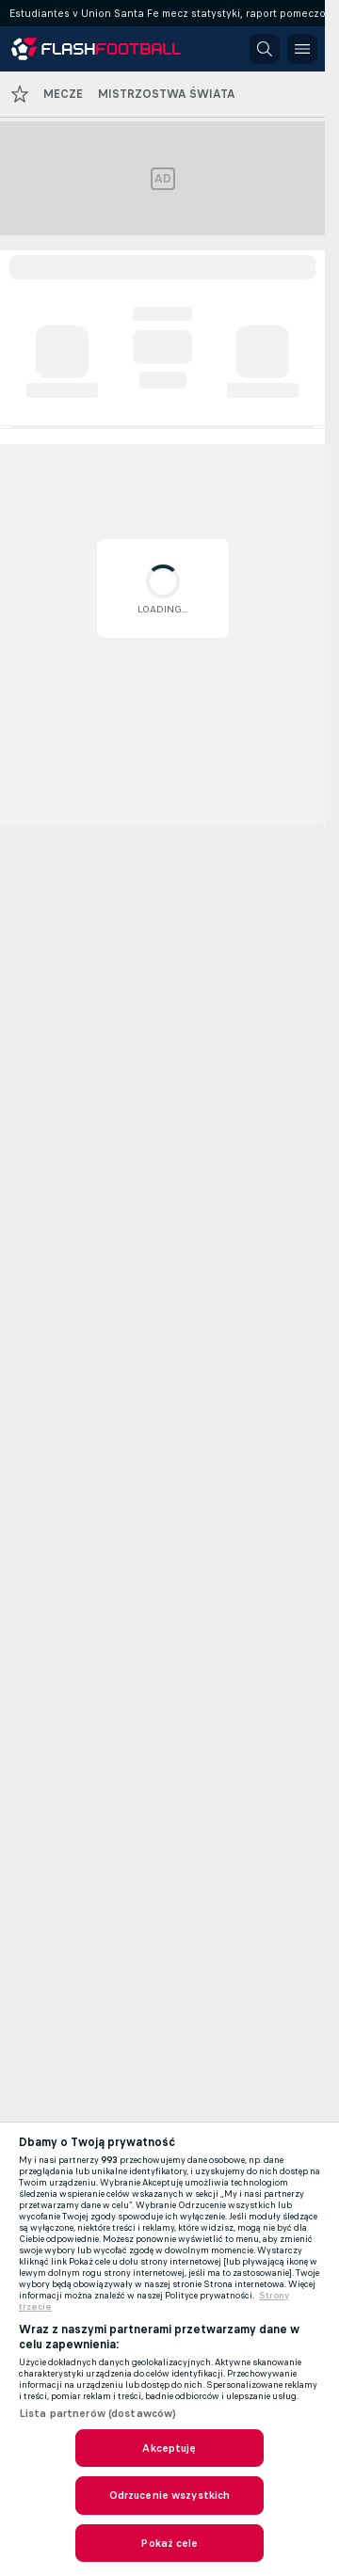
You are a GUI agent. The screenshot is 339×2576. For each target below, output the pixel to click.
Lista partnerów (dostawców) (97, 2413)
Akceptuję (169, 2448)
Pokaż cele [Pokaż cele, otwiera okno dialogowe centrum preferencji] (169, 2543)
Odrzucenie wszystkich (170, 2495)
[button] (265, 49)
